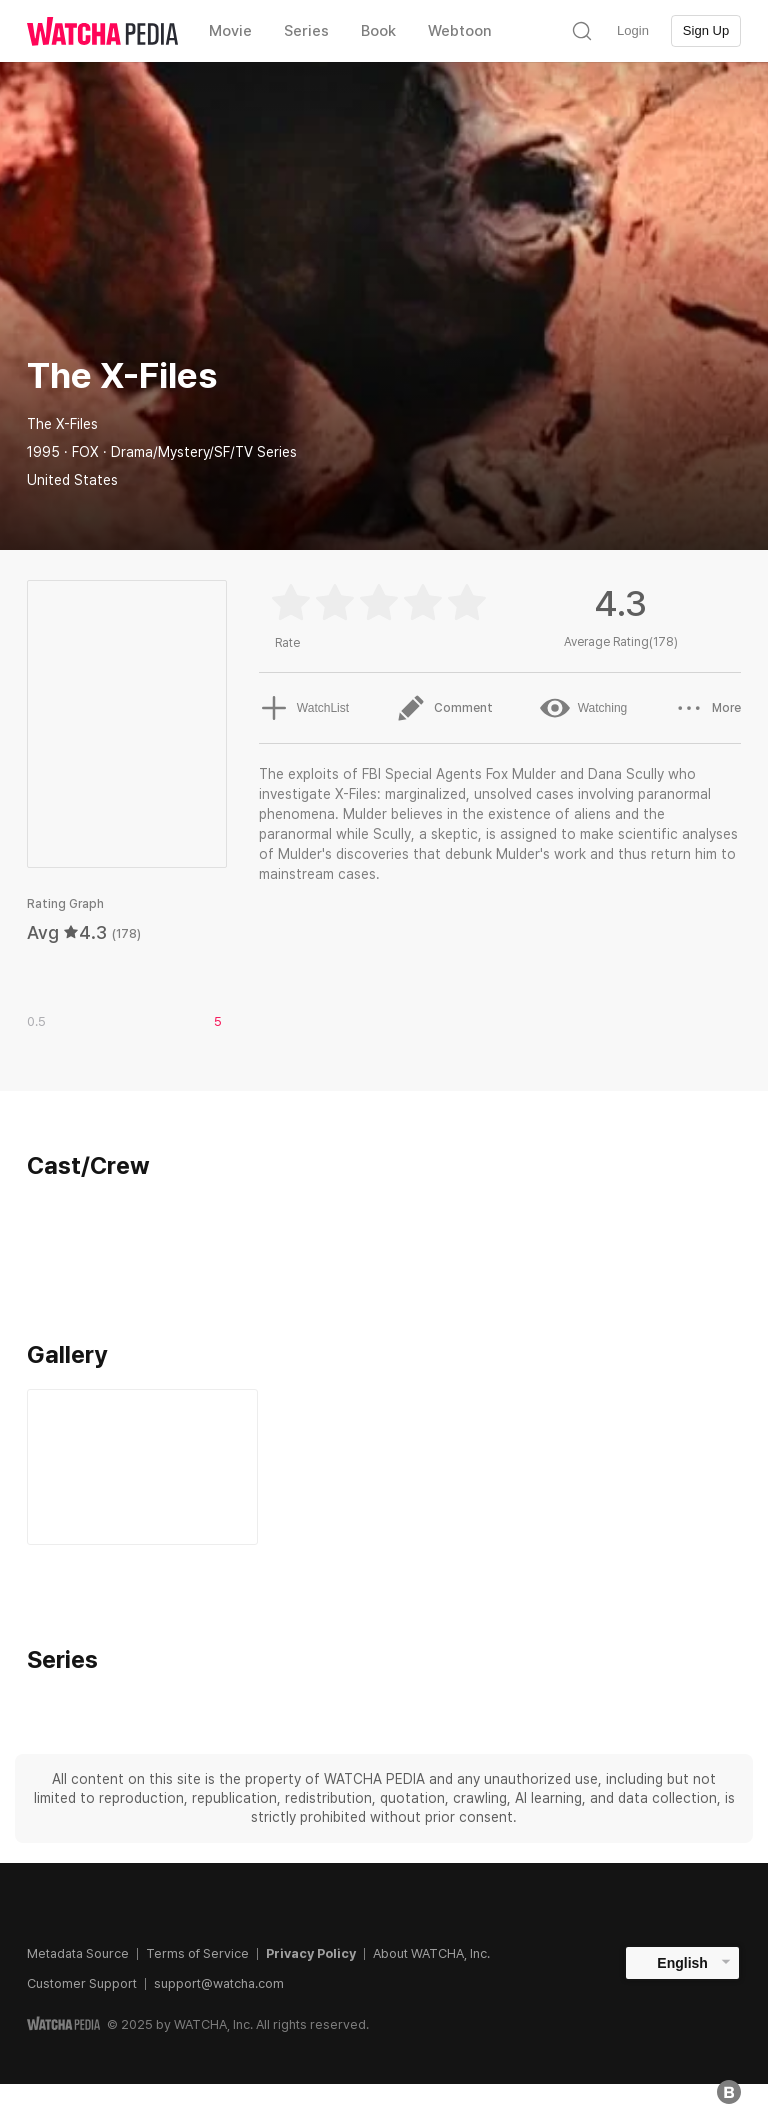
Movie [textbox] (230, 31)
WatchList (304, 708)
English (682, 1963)
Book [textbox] (378, 31)
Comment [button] (444, 708)
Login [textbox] (633, 30)
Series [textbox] (306, 31)
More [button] (707, 708)
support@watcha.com (219, 1983)
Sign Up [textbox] (706, 30)
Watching (584, 708)
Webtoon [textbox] (460, 31)
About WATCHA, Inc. (431, 1953)
